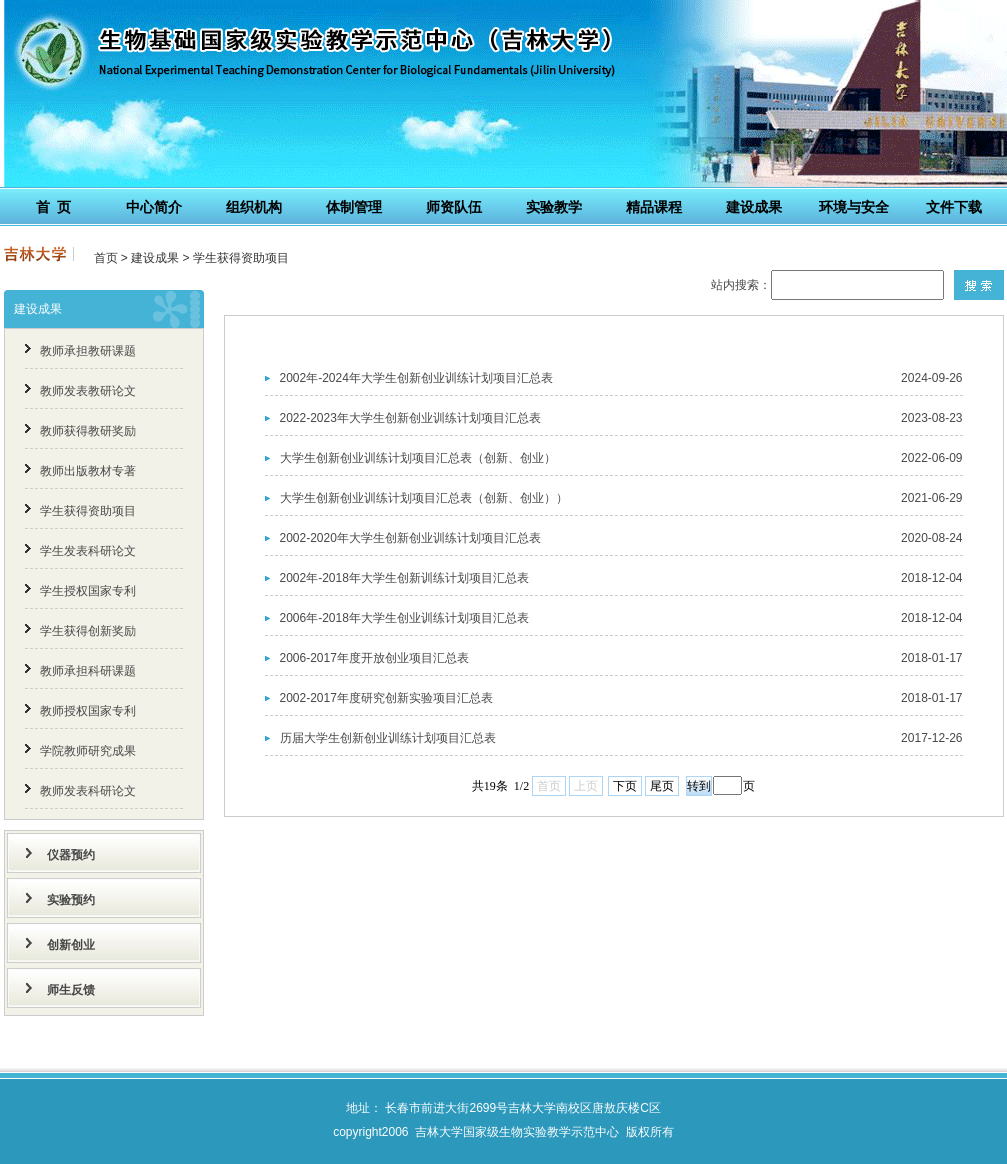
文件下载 (954, 207)
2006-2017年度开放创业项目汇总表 (374, 658)
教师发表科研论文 (88, 791)
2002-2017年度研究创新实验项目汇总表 (386, 698)
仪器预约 (71, 855)
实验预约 (71, 900)
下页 (625, 786)
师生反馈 (71, 990)
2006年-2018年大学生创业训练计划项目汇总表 (404, 618)
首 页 (54, 207)
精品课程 (654, 207)
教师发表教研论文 (88, 391)
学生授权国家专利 (88, 591)
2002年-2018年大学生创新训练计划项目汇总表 (404, 578)
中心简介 (154, 207)
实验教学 (554, 207)
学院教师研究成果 (88, 751)
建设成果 (754, 207)
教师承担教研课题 (88, 351)
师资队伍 (454, 207)
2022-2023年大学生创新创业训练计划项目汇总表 (410, 418)
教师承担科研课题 (88, 671)
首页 (106, 258)
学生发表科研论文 (88, 551)
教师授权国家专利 (88, 711)
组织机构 (254, 207)
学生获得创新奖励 (88, 631)
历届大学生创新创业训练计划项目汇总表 (388, 738)
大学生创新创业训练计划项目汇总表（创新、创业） (418, 458)
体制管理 (354, 207)
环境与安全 (854, 207)
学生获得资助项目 (241, 258)
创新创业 (71, 945)
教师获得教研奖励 (88, 431)
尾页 (662, 786)
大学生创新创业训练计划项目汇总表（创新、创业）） (424, 498)
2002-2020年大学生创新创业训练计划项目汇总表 (410, 538)
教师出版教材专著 (88, 471)
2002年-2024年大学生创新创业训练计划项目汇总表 (416, 378)
